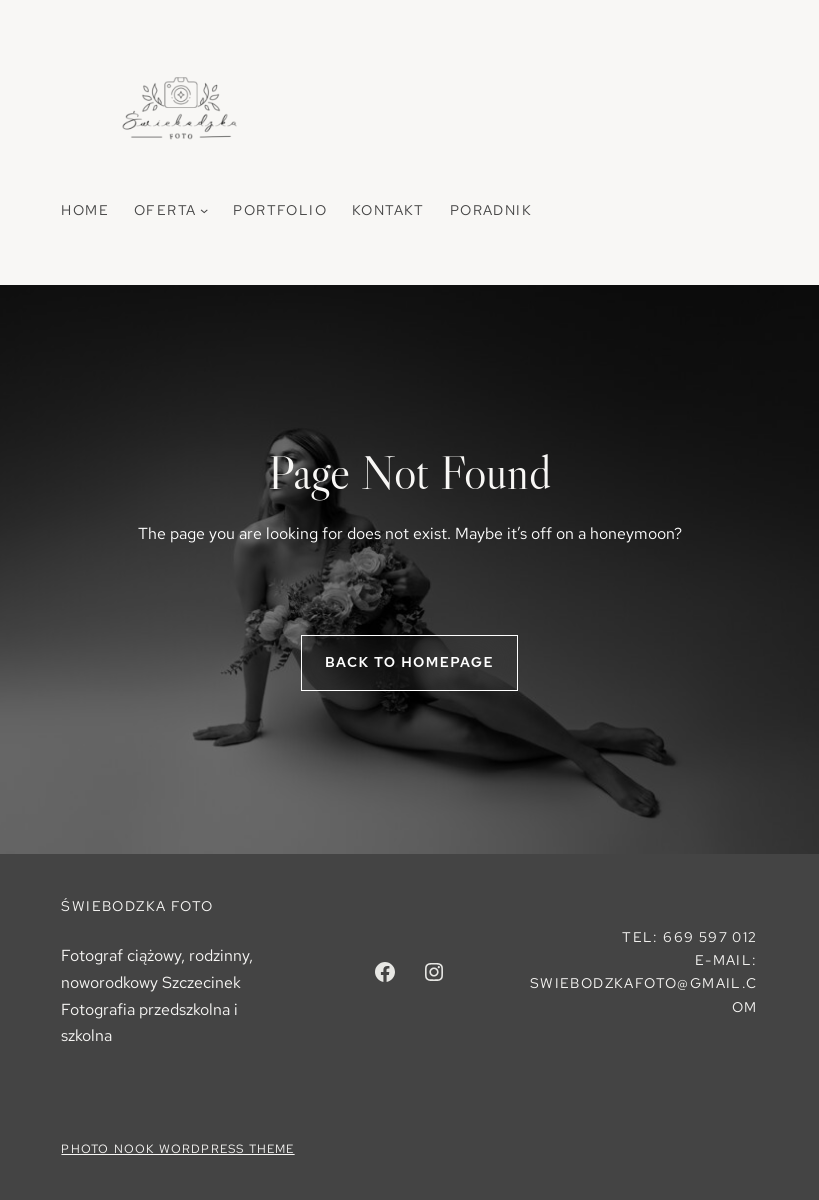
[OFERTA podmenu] (204, 210)
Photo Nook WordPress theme (177, 1149)
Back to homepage (409, 662)
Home (85, 210)
